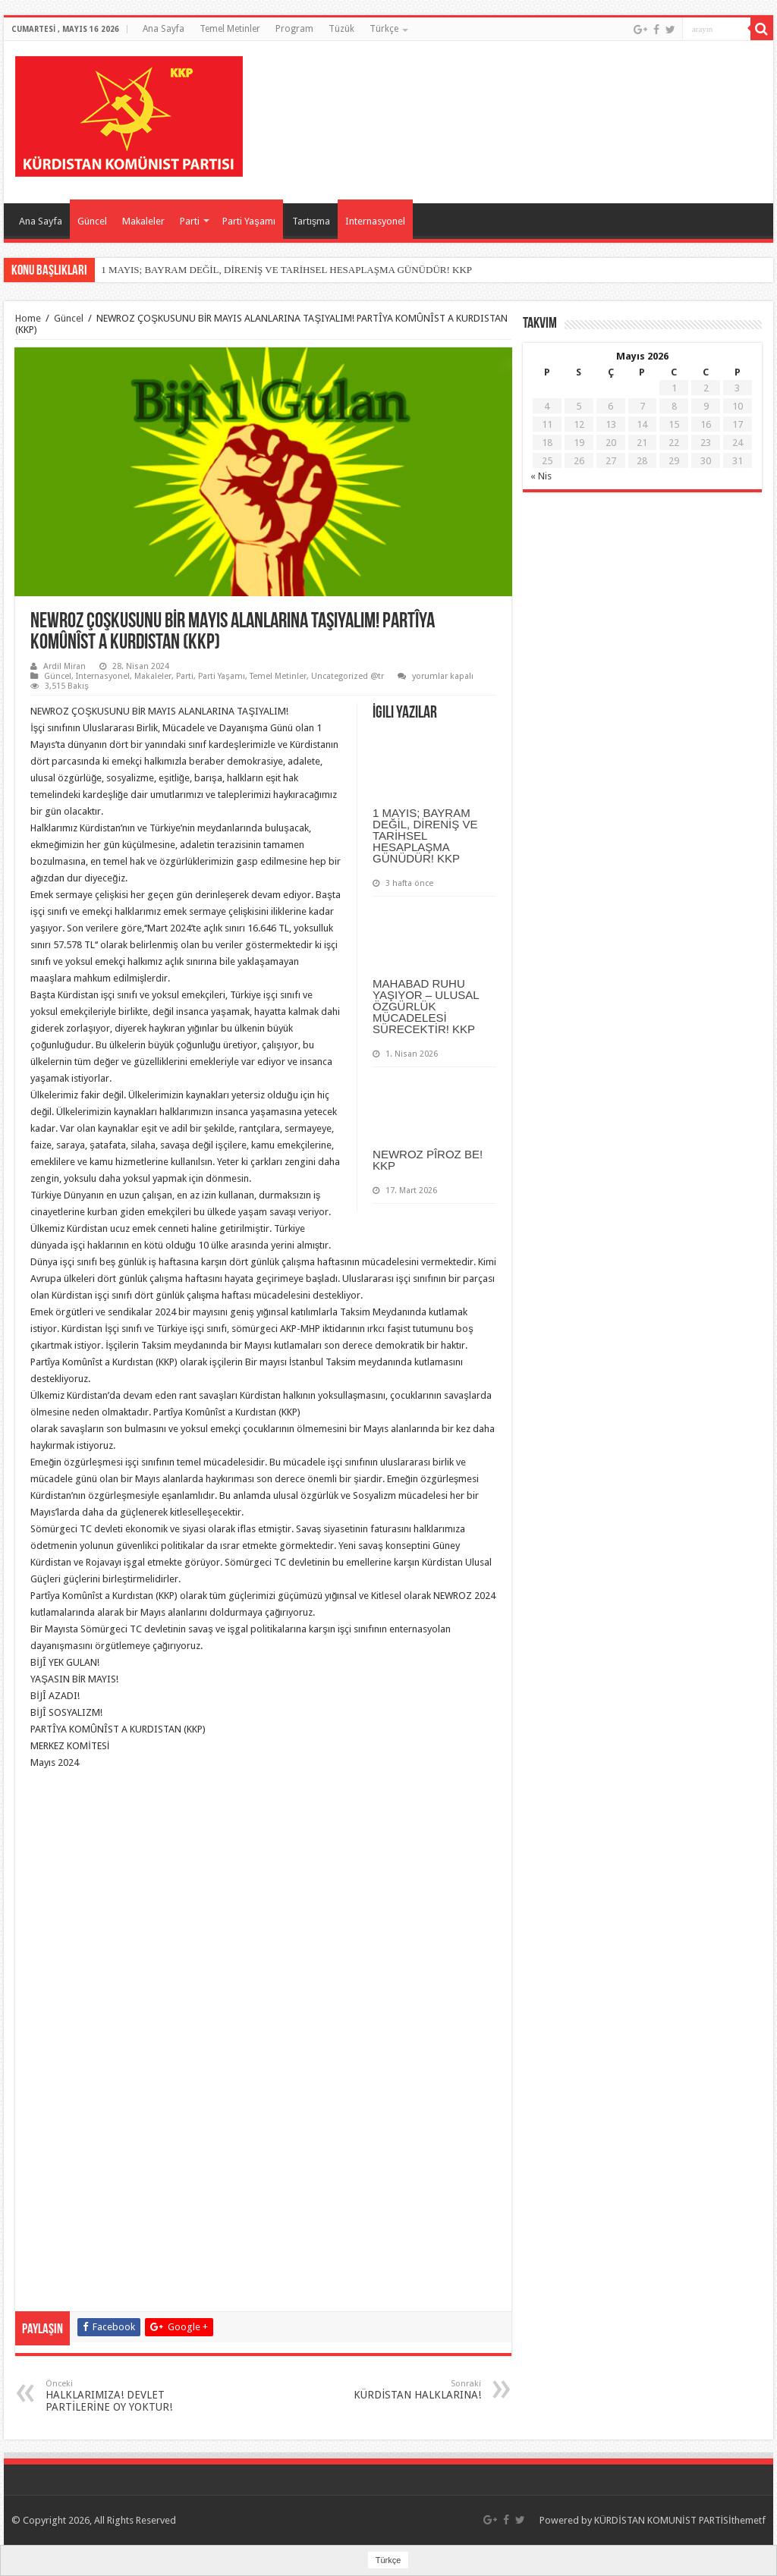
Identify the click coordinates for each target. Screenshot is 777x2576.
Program (294, 29)
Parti (190, 221)
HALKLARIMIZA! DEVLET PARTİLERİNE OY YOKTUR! (123, 2396)
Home (28, 318)
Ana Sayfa (163, 29)
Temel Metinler (230, 29)
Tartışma (311, 221)
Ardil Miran (64, 666)
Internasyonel (375, 221)
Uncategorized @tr (347, 676)
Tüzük (341, 29)
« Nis (541, 476)
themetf (748, 2520)
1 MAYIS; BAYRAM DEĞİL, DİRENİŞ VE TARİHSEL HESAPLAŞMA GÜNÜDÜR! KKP (286, 269)
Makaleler (143, 221)
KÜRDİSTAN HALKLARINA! (403, 2390)
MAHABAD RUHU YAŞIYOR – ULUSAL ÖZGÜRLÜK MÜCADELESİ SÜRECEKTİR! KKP (426, 1006)
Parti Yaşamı (248, 221)
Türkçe (384, 29)
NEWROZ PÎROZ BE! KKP (428, 1160)
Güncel (92, 221)
